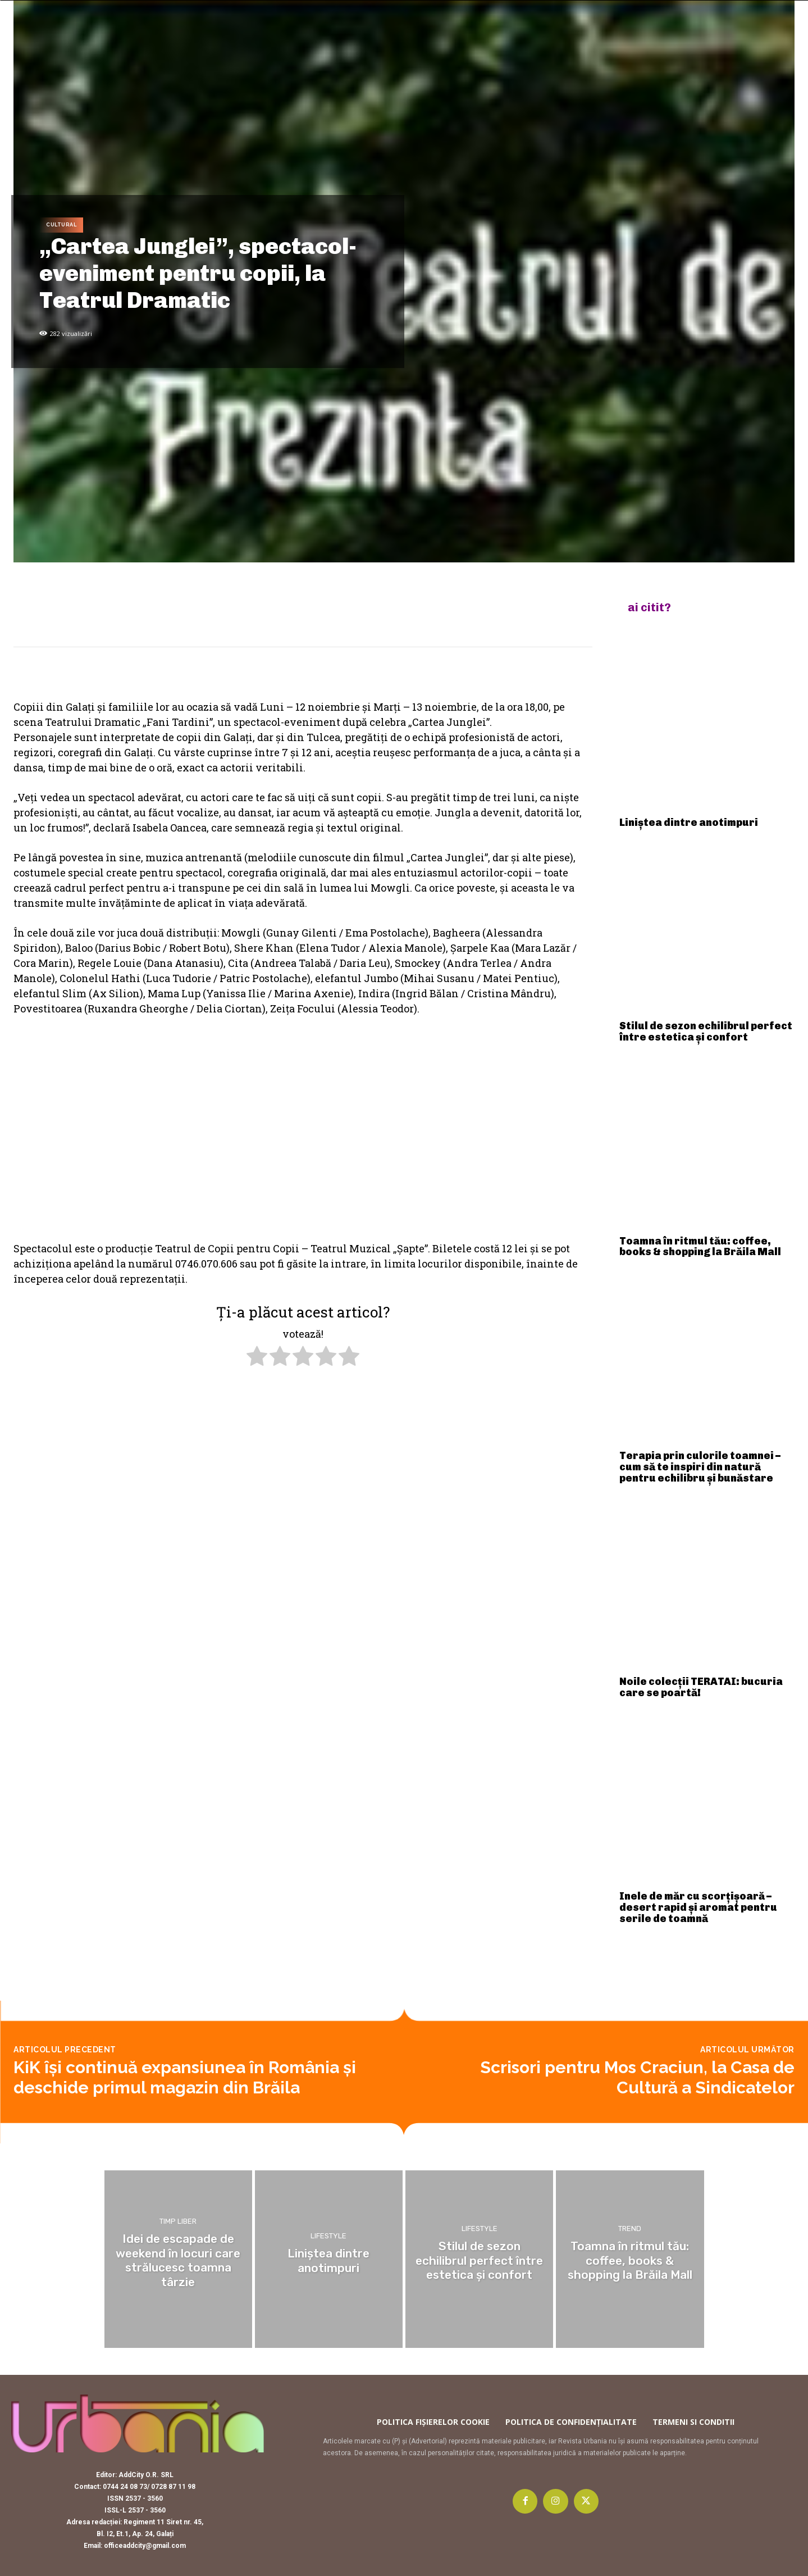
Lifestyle (328, 2237)
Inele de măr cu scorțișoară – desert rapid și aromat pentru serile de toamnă (698, 1907)
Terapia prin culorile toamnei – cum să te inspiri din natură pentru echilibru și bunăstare (699, 1467)
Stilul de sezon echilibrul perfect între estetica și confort (705, 1031)
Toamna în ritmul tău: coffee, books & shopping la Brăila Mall (700, 1247)
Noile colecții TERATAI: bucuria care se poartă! (701, 1687)
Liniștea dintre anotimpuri (688, 822)
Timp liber (178, 2230)
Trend (629, 2230)
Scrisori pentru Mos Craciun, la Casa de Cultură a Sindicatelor (637, 2077)
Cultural (61, 225)
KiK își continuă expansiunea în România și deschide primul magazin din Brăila (184, 2077)
